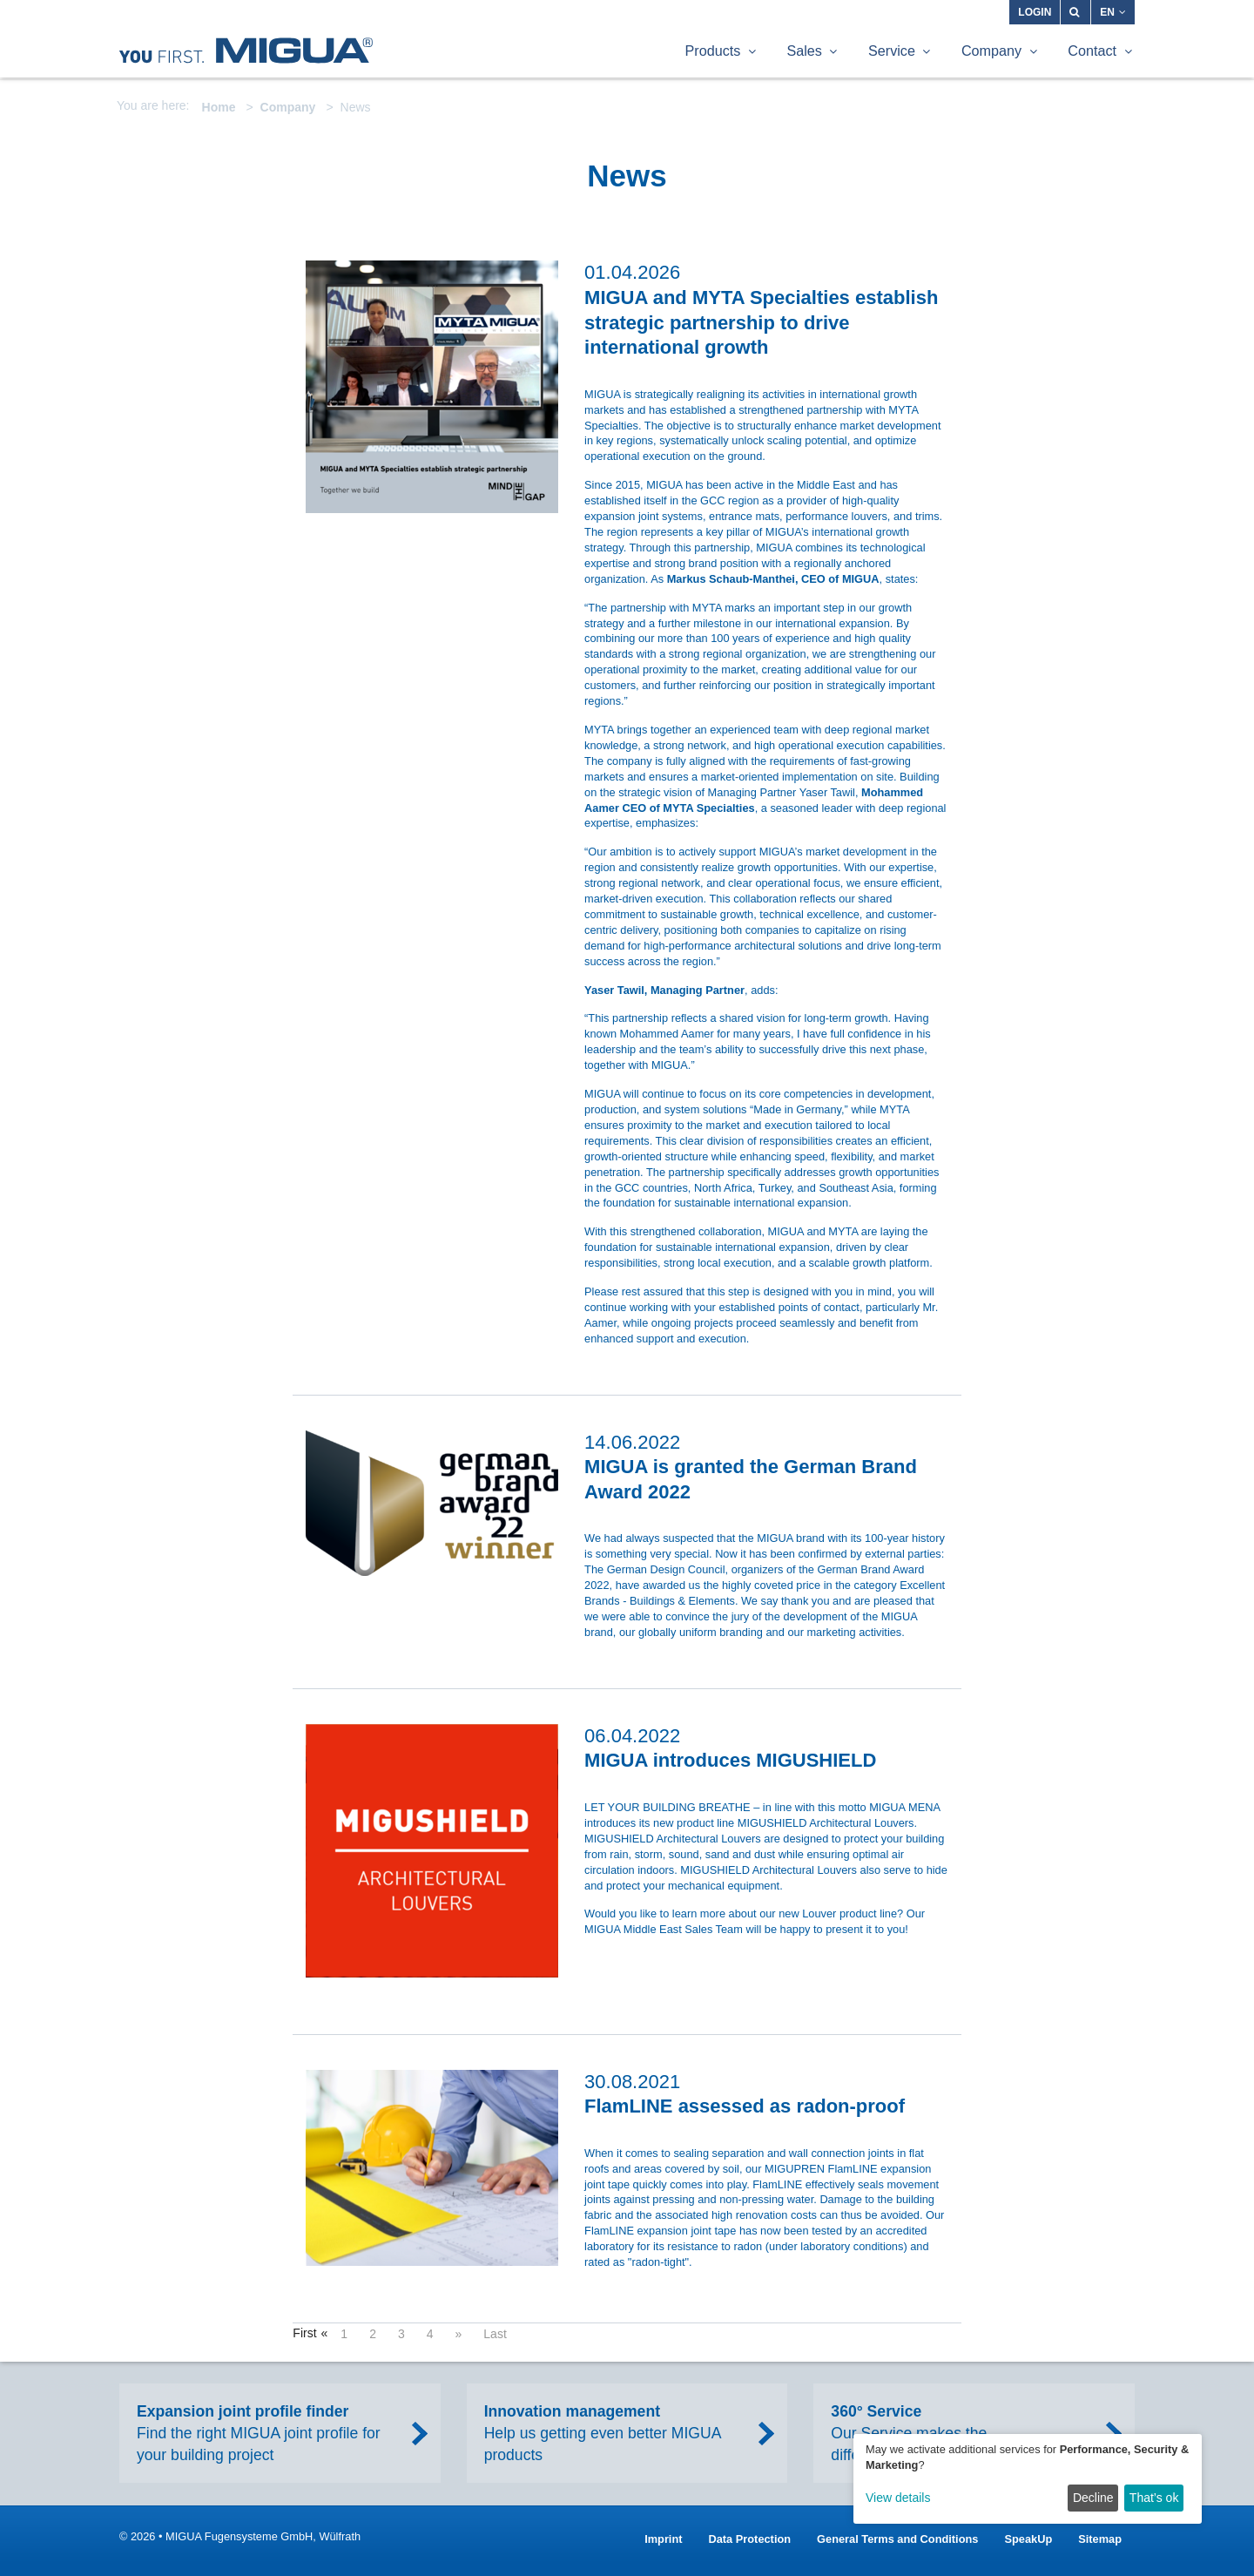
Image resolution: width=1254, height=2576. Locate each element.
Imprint (663, 2539)
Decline (1093, 2498)
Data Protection (750, 2539)
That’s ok (1154, 2498)
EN (1113, 12)
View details (898, 2498)
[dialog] (1027, 2479)
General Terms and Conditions (897, 2539)
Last (494, 2334)
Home (219, 107)
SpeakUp (1028, 2539)
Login (1034, 12)
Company (288, 107)
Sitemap (1100, 2539)
